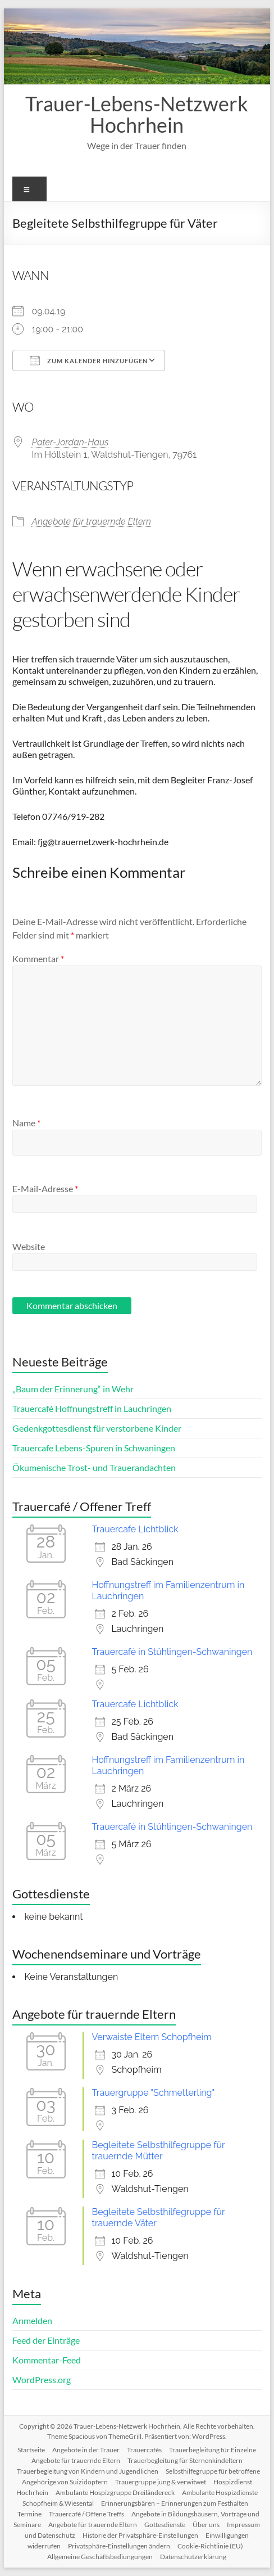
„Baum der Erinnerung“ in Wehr (73, 1388)
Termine (29, 2514)
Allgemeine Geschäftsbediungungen (100, 2556)
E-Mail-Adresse (45, 1188)
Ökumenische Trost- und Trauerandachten (94, 1467)
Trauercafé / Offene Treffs (86, 2514)
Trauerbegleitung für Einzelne (212, 2450)
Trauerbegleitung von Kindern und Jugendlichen (87, 2471)
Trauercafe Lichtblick (135, 1529)
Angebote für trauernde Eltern (92, 521)
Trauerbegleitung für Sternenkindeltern (185, 2460)
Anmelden (32, 2320)
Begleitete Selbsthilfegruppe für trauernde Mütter (158, 2151)
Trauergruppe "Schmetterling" (153, 2092)
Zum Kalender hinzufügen (89, 360)
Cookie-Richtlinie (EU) (210, 2546)
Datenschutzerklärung (193, 2556)
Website (28, 1246)
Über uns (206, 2524)
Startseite (31, 2450)
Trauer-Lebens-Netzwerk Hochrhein (136, 114)
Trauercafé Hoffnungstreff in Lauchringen (91, 1408)
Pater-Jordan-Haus (70, 442)
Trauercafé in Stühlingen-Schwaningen (172, 1651)
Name (26, 1122)
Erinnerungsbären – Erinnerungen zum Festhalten (174, 2503)
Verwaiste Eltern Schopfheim (152, 2037)
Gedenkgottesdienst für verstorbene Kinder (96, 1428)
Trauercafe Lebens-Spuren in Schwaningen (93, 1447)
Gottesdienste (164, 2524)
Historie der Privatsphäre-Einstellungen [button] (140, 2535)
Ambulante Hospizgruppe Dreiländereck (115, 2492)
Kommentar (38, 958)
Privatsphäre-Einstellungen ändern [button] (119, 2546)
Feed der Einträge (46, 2340)
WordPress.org (41, 2379)
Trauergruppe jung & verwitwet (160, 2482)
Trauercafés (144, 2450)
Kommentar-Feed (46, 2359)
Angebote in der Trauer (86, 2450)
